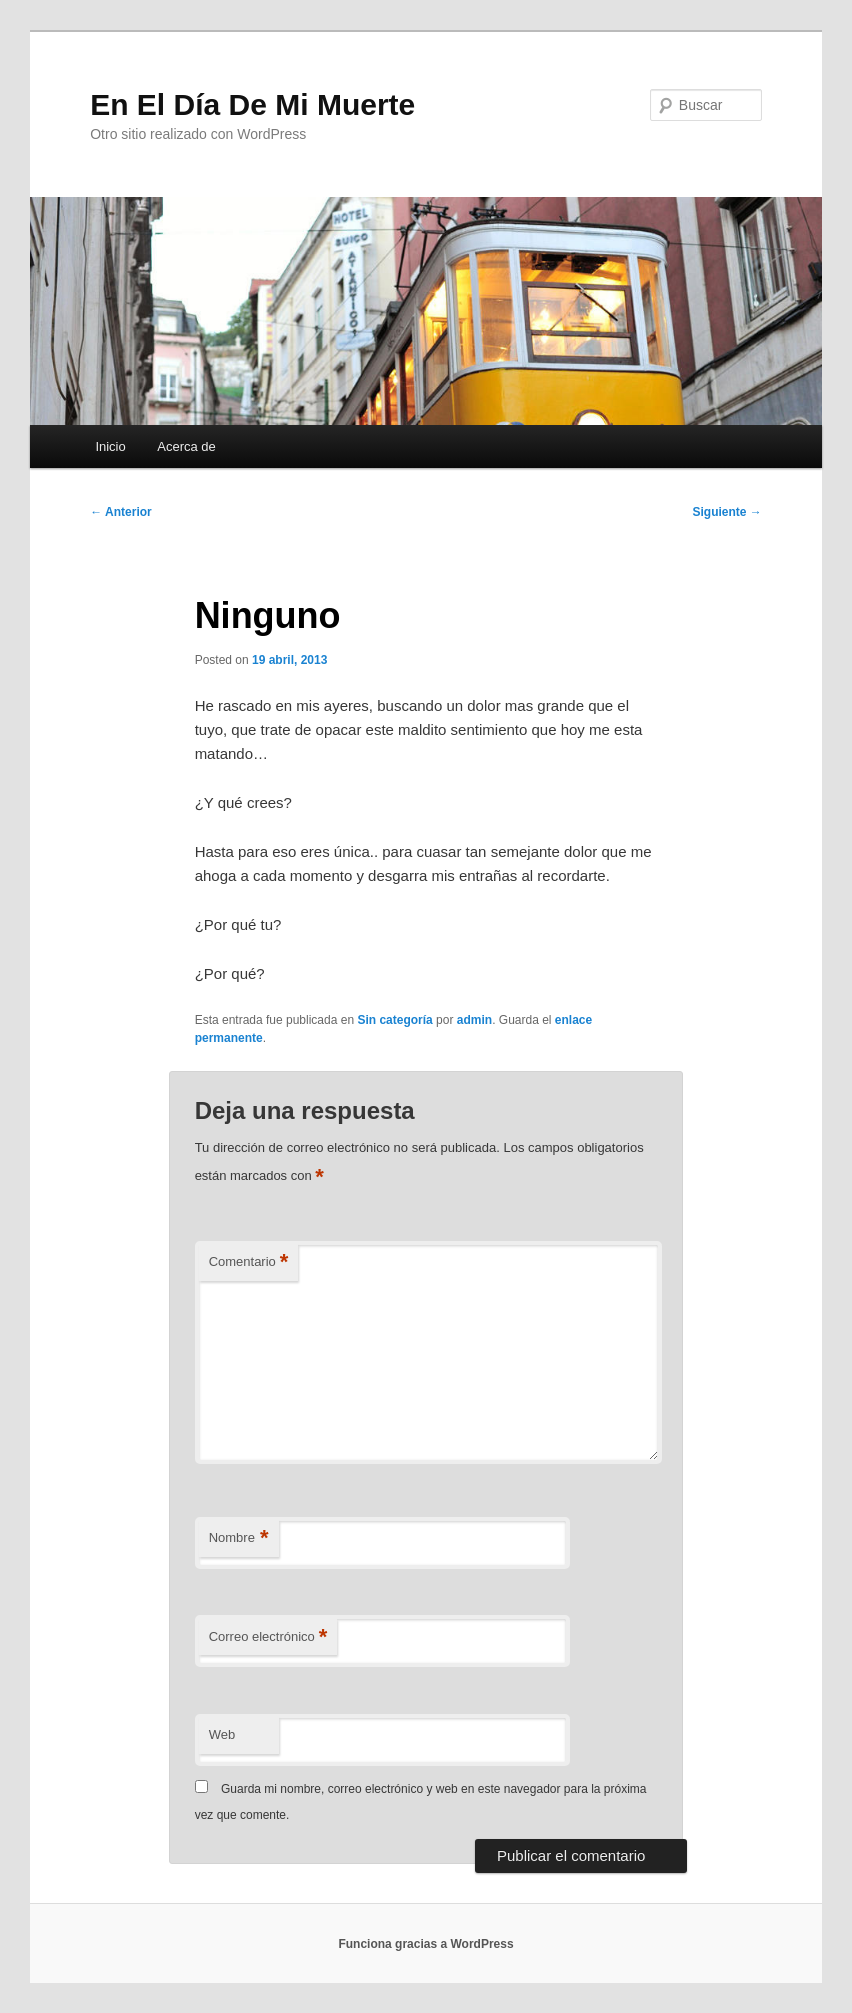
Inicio (110, 446)
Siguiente (726, 512)
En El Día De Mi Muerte (252, 104)
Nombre (239, 1538)
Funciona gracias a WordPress (425, 1944)
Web (222, 1734)
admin (474, 1020)
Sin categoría (394, 1020)
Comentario (249, 1262)
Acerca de (186, 446)
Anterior (121, 512)
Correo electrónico (268, 1637)
